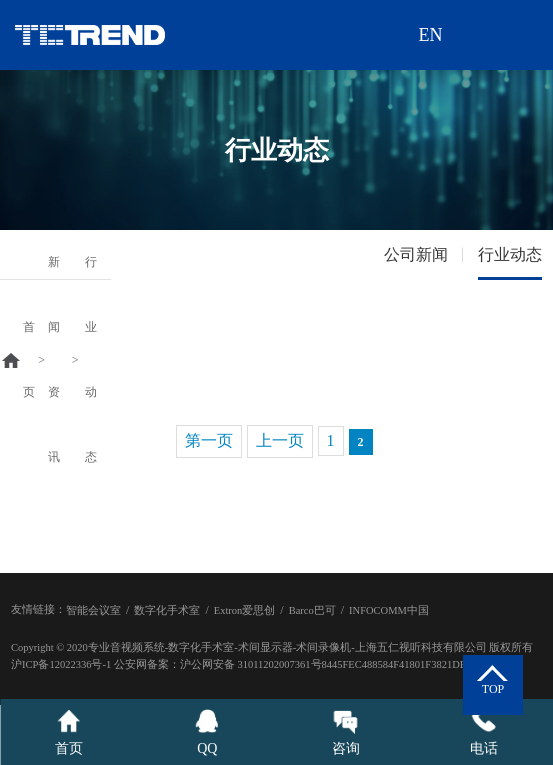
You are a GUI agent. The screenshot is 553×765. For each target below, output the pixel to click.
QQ (207, 732)
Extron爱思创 (245, 610)
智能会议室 (93, 610)
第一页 (209, 440)
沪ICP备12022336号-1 (61, 664)
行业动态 (91, 359)
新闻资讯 (54, 359)
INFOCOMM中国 (389, 610)
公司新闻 (416, 254)
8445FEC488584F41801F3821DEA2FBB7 (413, 664)
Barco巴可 (312, 610)
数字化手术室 (167, 610)
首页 (29, 359)
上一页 (280, 440)
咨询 (346, 732)
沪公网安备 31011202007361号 (251, 664)
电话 (484, 732)
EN (430, 35)
